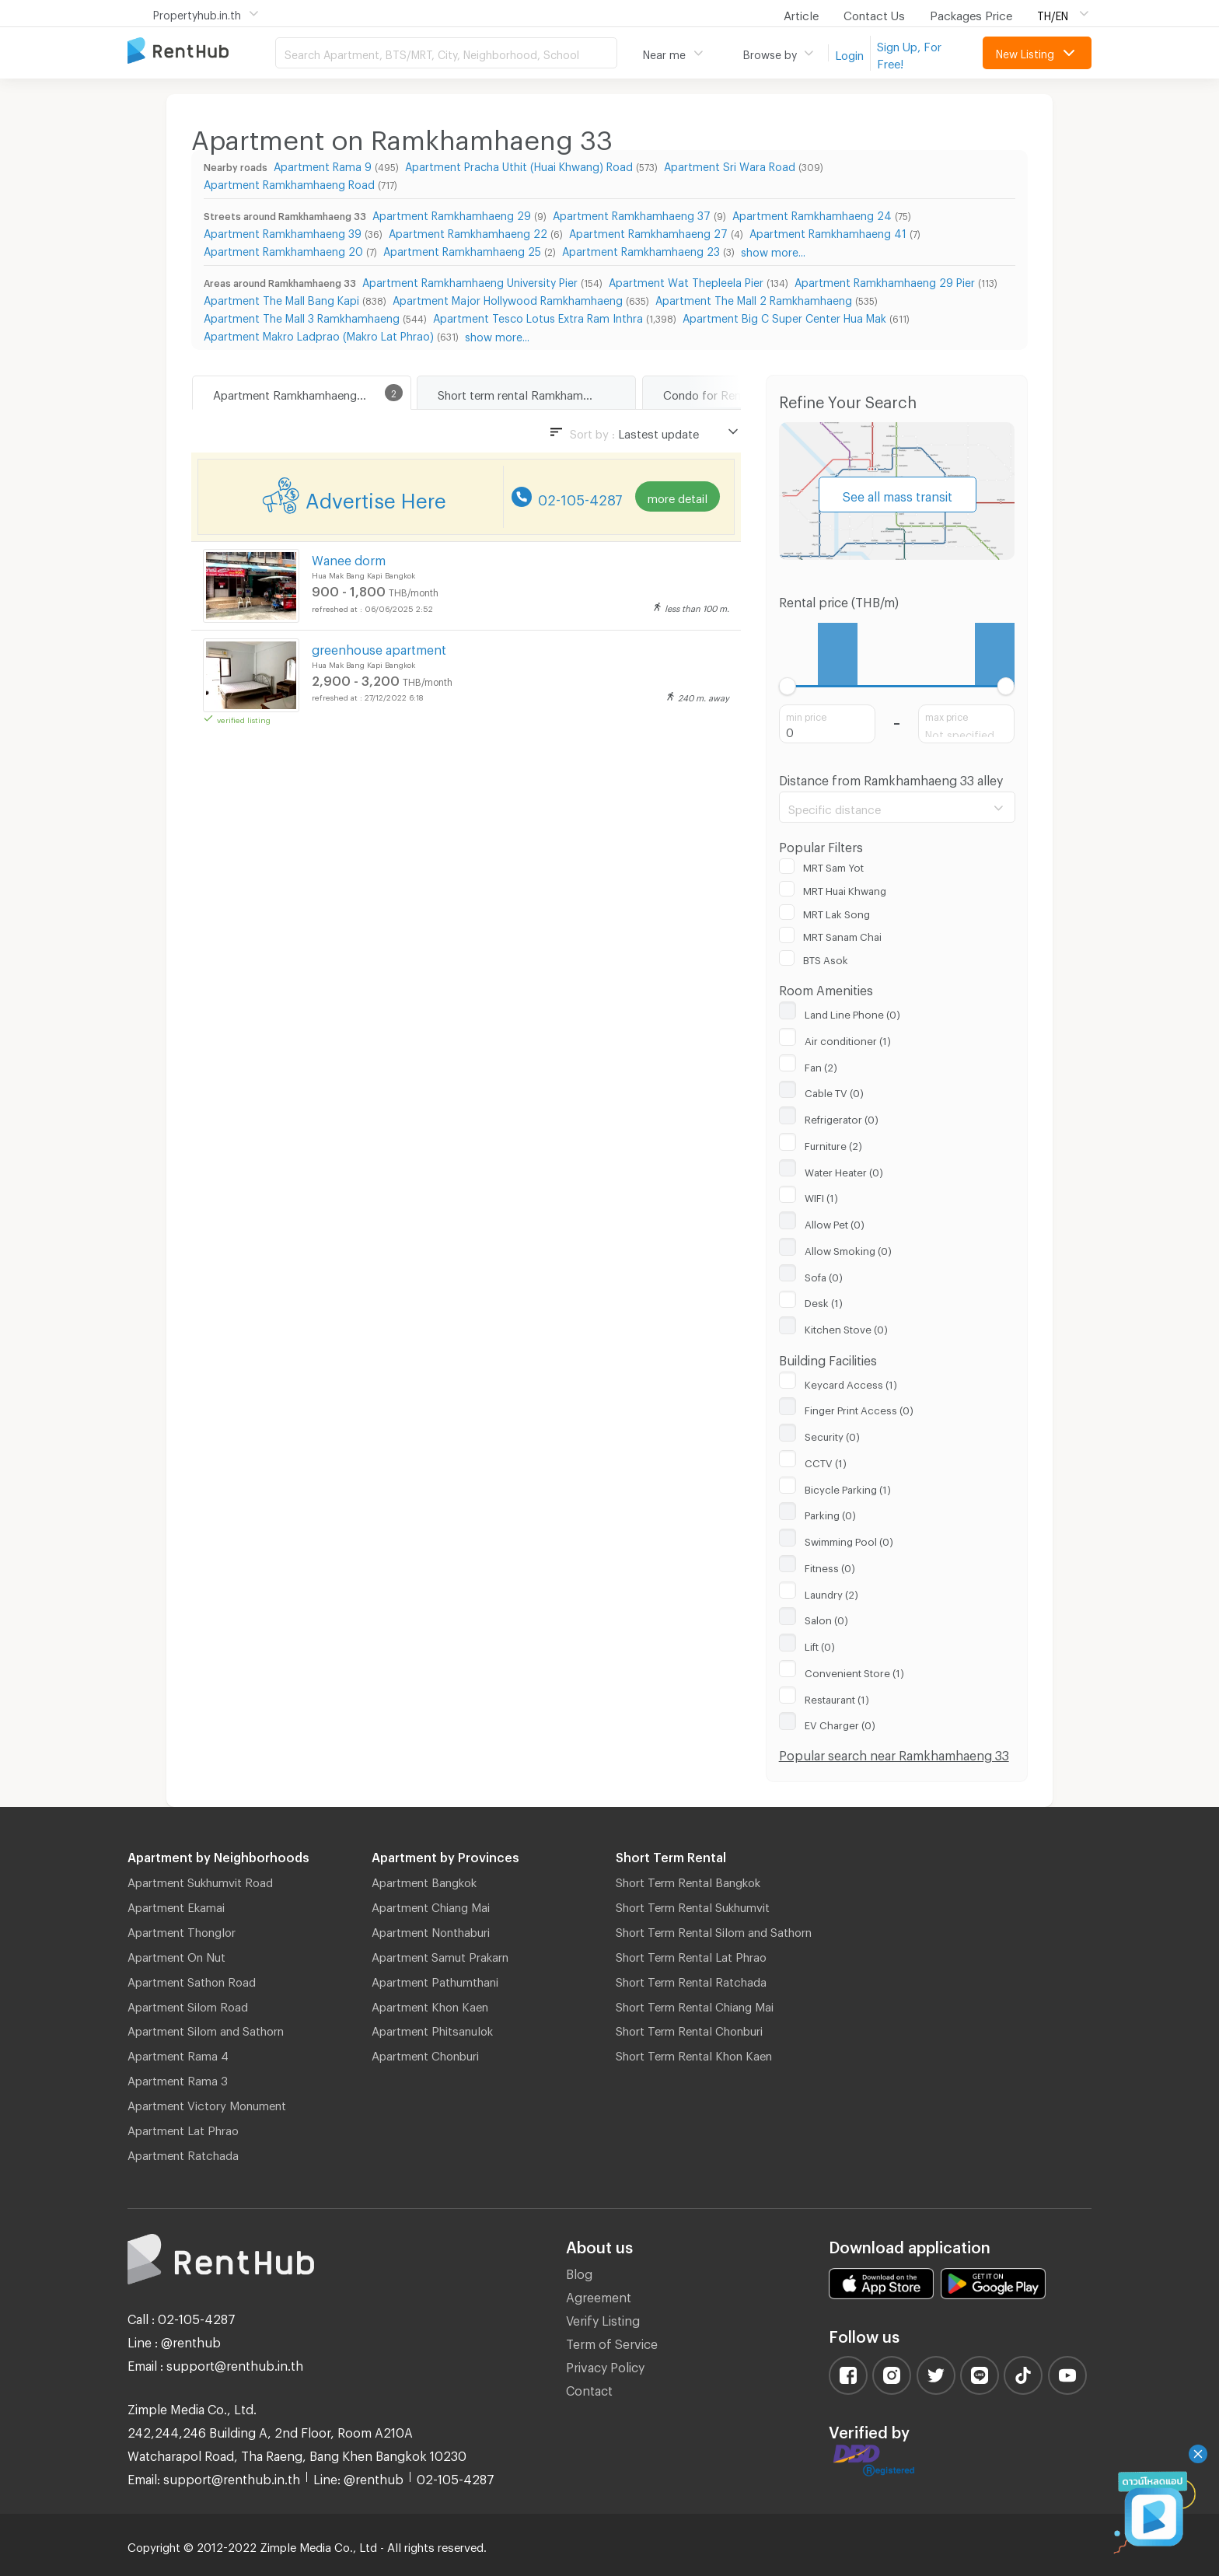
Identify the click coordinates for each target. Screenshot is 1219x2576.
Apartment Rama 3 (177, 2078)
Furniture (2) (833, 1144)
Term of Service (612, 2342)
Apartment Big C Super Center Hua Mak (784, 316)
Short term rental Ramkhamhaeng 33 (535, 392)
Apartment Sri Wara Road (729, 164)
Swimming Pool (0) (849, 1539)
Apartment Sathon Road (191, 1979)
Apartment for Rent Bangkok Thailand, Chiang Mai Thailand (201, 51)
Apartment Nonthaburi (431, 1930)
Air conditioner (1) (848, 1039)
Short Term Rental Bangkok (688, 1880)
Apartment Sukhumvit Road (200, 1880)
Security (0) (832, 1434)
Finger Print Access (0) (859, 1408)
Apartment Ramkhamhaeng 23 (641, 249)
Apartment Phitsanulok (432, 2028)
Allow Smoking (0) (848, 1249)
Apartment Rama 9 (323, 164)
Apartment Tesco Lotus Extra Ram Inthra (538, 316)
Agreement (598, 2295)
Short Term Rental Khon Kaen (694, 2053)
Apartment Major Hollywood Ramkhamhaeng (508, 298)
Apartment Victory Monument (206, 2103)
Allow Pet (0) (834, 1222)
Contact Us (874, 13)
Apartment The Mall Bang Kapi (281, 298)
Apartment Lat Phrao (183, 2128)
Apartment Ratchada (183, 2153)
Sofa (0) (824, 1275)
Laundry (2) (831, 1592)
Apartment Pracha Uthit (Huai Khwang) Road (519, 164)
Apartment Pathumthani (435, 1979)
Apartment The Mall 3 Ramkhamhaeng (302, 316)
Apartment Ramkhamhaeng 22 (468, 231)
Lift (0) (820, 1644)
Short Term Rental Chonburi (689, 2028)
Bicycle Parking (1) (848, 1487)
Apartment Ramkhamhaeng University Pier (470, 280)
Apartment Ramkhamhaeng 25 (462, 249)
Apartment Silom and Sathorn (205, 2028)
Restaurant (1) (837, 1697)
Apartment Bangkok (424, 1880)
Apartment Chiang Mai (431, 1905)
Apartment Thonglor (181, 1930)
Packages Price (971, 13)
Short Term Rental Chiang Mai (695, 2004)
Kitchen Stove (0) (846, 1327)
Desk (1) (824, 1301)
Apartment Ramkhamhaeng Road (289, 182)
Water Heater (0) (844, 1170)
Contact (589, 2388)
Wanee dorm (349, 558)
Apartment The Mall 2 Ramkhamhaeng (753, 298)
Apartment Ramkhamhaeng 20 (283, 249)
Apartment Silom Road (187, 2004)
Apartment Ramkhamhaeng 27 (648, 231)
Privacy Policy (605, 2365)
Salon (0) (826, 1618)
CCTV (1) (826, 1461)
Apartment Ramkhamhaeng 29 (451, 213)
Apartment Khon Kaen (430, 2004)
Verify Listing (603, 2318)
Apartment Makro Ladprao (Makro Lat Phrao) (319, 334)
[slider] (788, 686)
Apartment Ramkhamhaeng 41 (827, 231)
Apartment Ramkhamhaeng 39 (283, 231)
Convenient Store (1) (854, 1671)
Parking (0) (830, 1513)
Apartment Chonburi (425, 2053)
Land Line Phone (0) (852, 1012)
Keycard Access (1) (851, 1382)
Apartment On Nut (176, 1954)
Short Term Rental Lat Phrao (691, 1954)
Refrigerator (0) (841, 1117)
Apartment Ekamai (176, 1905)
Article (801, 13)
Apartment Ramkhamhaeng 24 (812, 213)
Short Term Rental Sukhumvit (693, 1905)
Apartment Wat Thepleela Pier (686, 280)
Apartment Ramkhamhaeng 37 (632, 213)
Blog (579, 2272)
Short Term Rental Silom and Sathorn (714, 1930)
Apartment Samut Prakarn (440, 1954)
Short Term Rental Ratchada (691, 1979)
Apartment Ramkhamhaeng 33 (293, 392)
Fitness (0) (830, 1566)
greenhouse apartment (379, 647)
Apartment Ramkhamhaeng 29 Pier (885, 280)
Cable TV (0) (834, 1091)
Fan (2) (821, 1065)
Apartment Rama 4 (178, 2053)
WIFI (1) (821, 1196)
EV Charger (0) (840, 1723)
